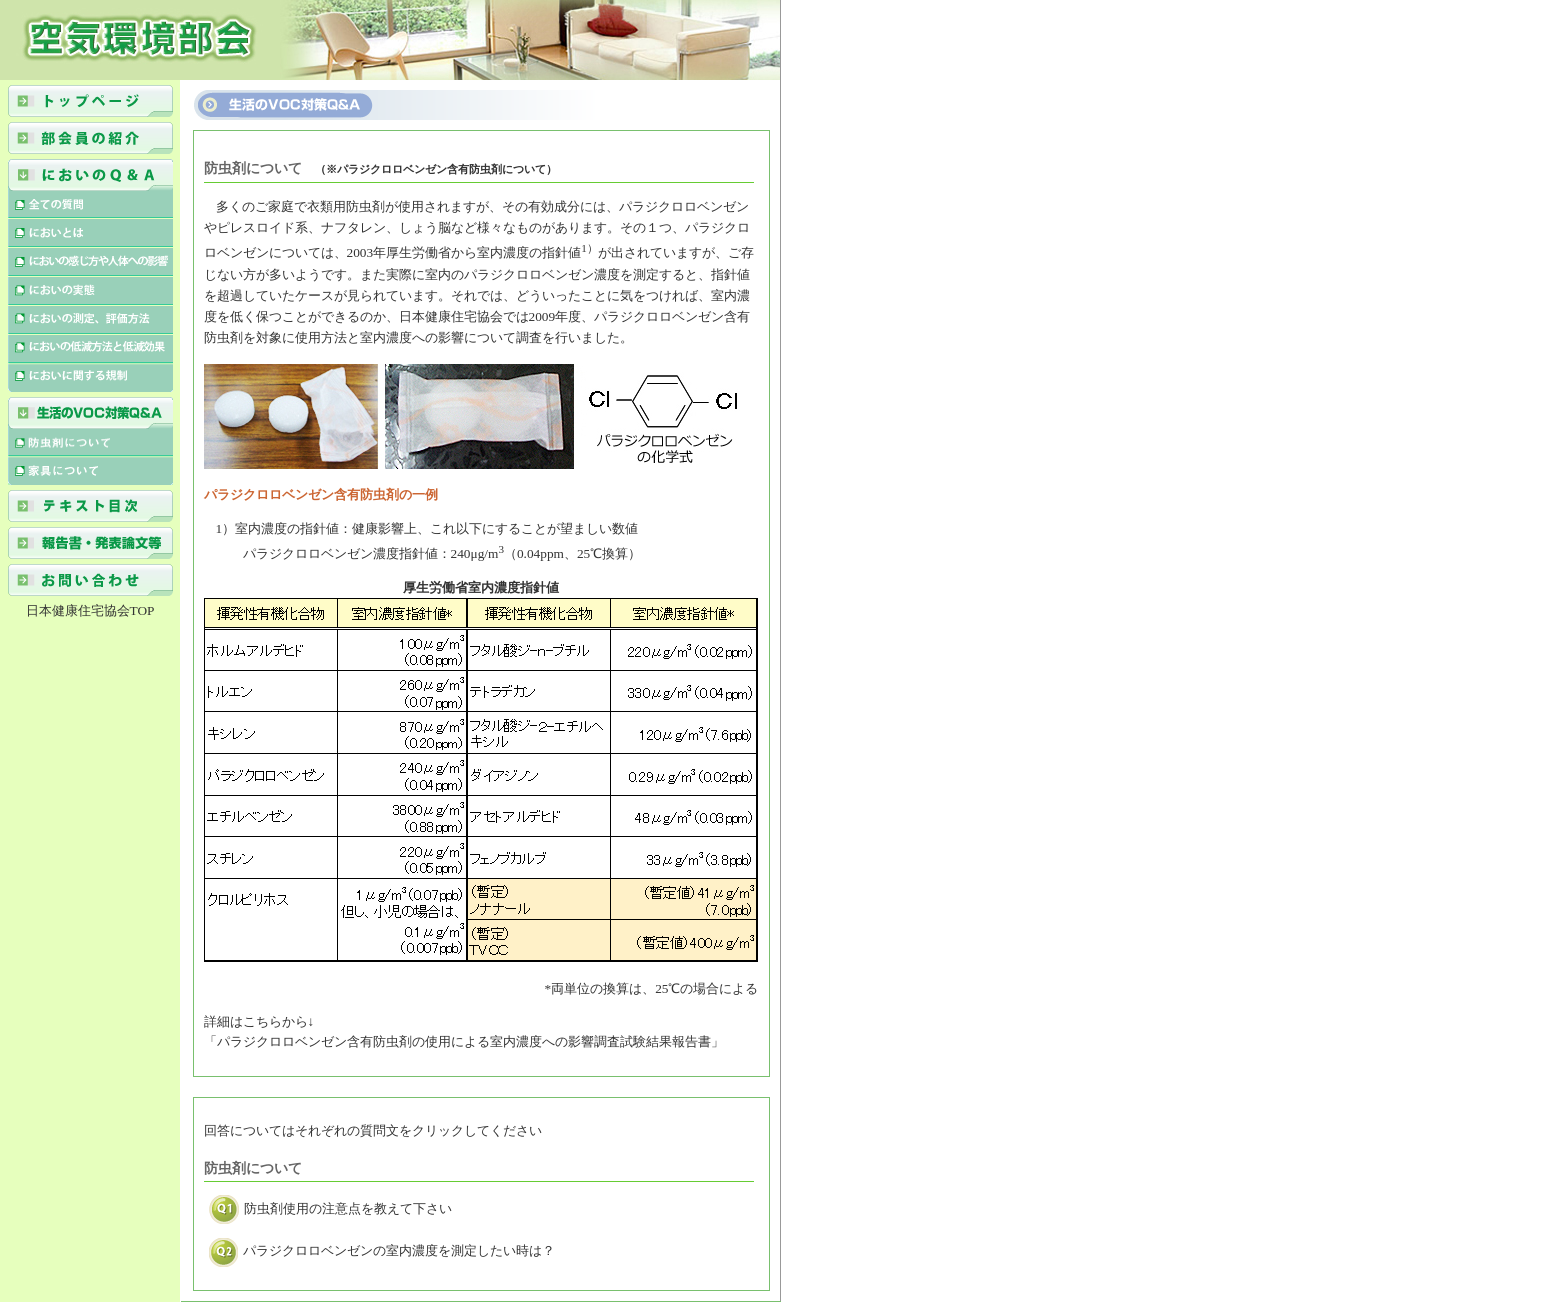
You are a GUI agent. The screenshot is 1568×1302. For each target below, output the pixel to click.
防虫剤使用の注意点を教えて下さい (330, 1208)
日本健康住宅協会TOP (90, 610)
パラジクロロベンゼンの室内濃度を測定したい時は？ (382, 1250)
